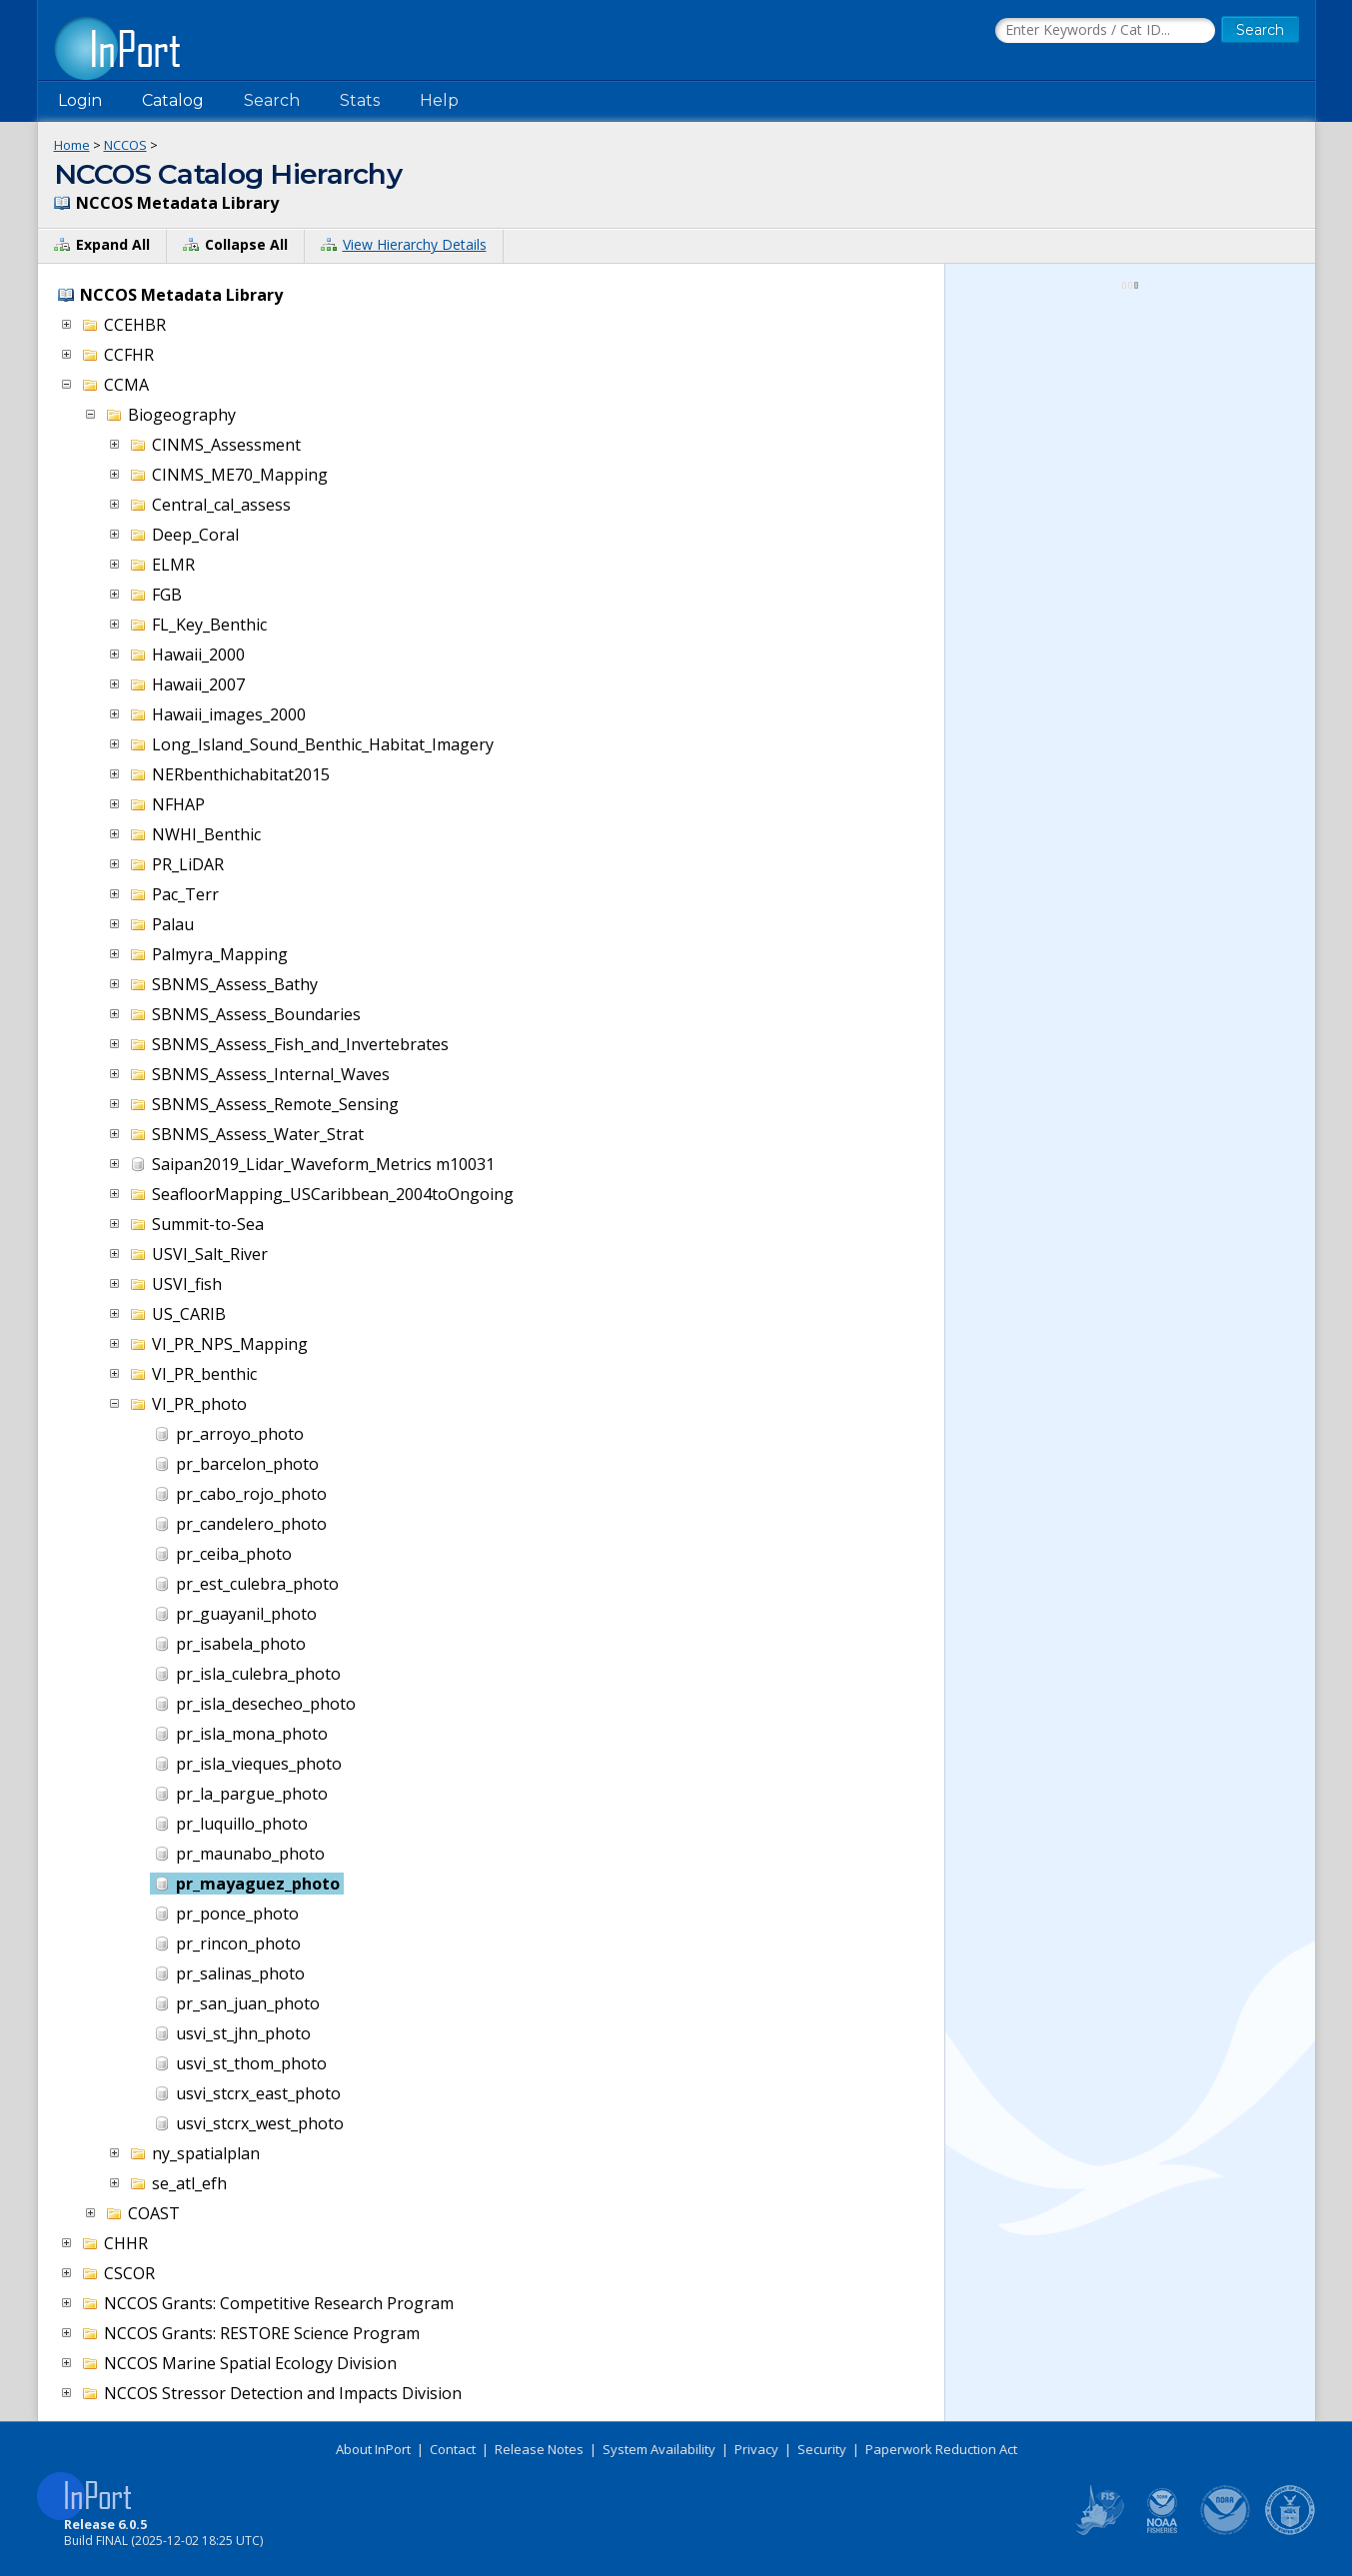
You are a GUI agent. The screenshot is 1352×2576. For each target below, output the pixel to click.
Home (72, 145)
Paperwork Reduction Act (941, 2449)
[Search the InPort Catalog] (1105, 31)
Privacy (756, 2449)
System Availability (659, 2449)
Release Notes (539, 2449)
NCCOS (125, 145)
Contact (453, 2449)
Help (439, 100)
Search (272, 100)
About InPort (373, 2449)
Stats (360, 100)
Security (821, 2449)
